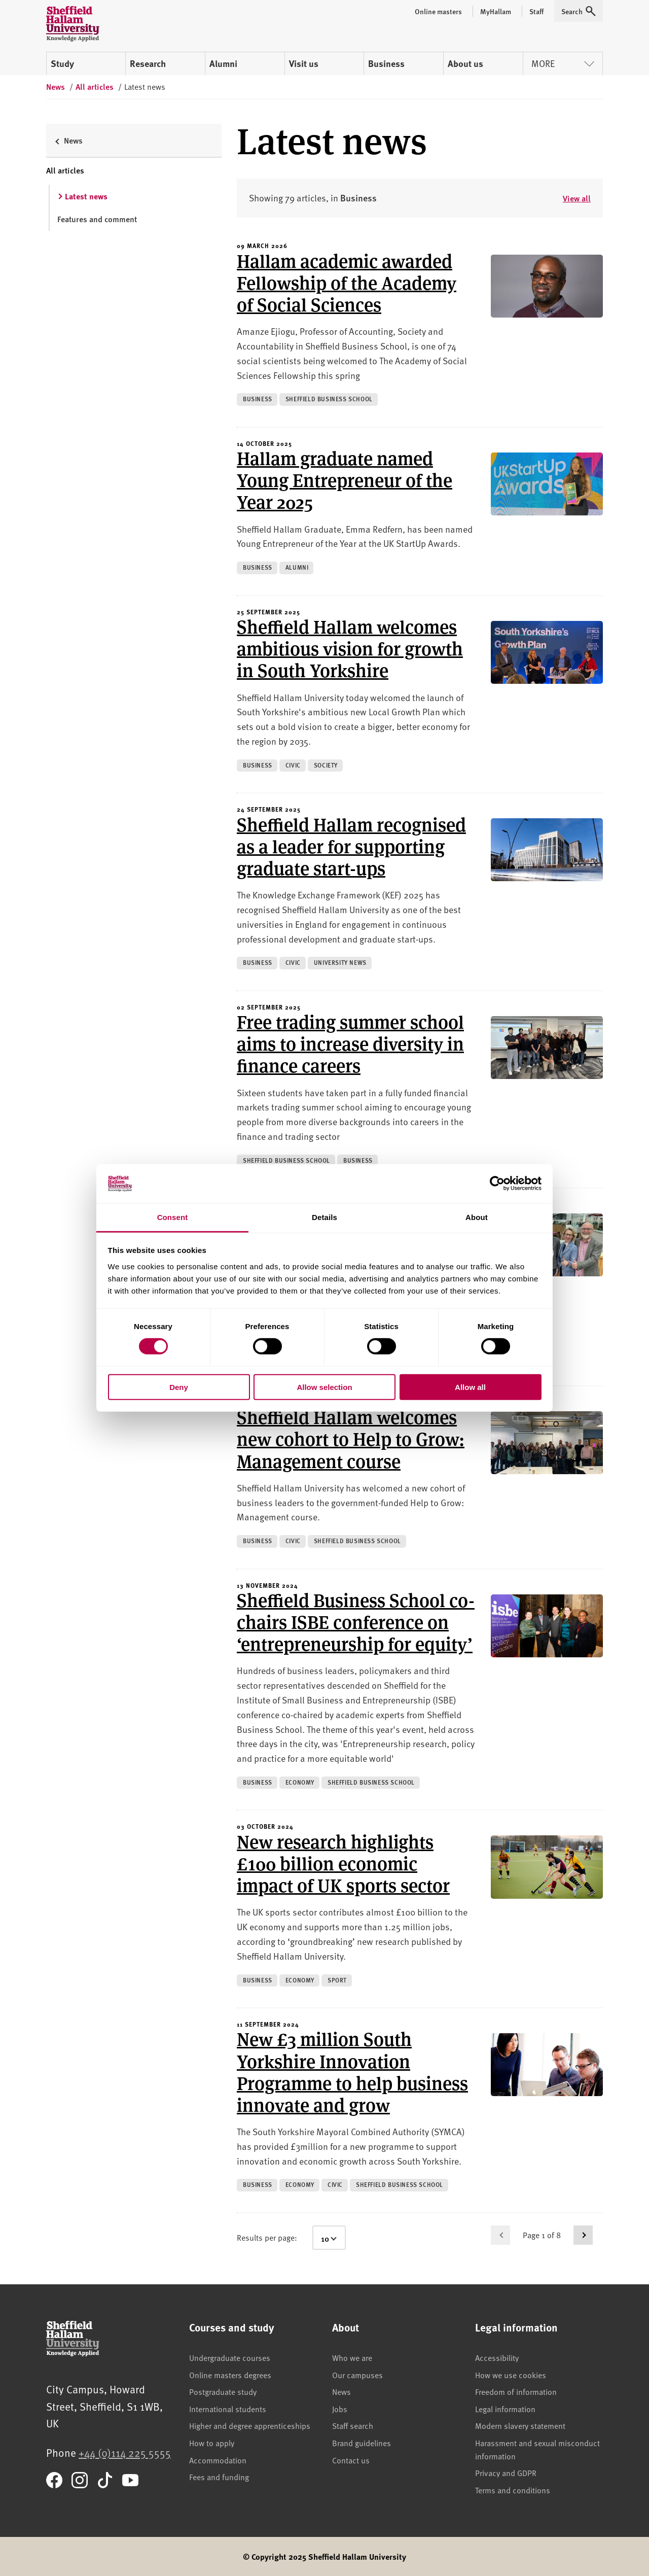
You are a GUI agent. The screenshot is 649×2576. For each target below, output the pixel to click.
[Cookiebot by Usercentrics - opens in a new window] (497, 1183)
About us (465, 63)
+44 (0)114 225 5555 (125, 2452)
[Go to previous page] (500, 2235)
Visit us (303, 63)
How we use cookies (510, 2374)
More (562, 63)
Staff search (352, 2425)
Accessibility (497, 2357)
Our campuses (357, 2374)
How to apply (211, 2442)
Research (148, 63)
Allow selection (324, 1386)
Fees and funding (219, 2476)
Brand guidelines (361, 2442)
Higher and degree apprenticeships (249, 2425)
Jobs (339, 2408)
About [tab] (476, 1217)
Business (386, 63)
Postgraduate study (223, 2391)
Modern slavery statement (520, 2425)
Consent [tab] (172, 1217)
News (341, 2391)
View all (577, 198)
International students (227, 2408)
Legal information (505, 2408)
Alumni (223, 63)
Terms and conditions (512, 2489)
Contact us (351, 2459)
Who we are (352, 2357)
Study (62, 63)
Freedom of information (516, 2391)
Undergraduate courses (229, 2357)
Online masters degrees (230, 2374)
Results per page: (267, 2237)
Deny (178, 1386)
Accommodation (217, 2459)
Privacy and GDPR (505, 2472)
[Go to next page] (583, 2235)
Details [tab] (324, 1217)
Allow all (470, 1386)
